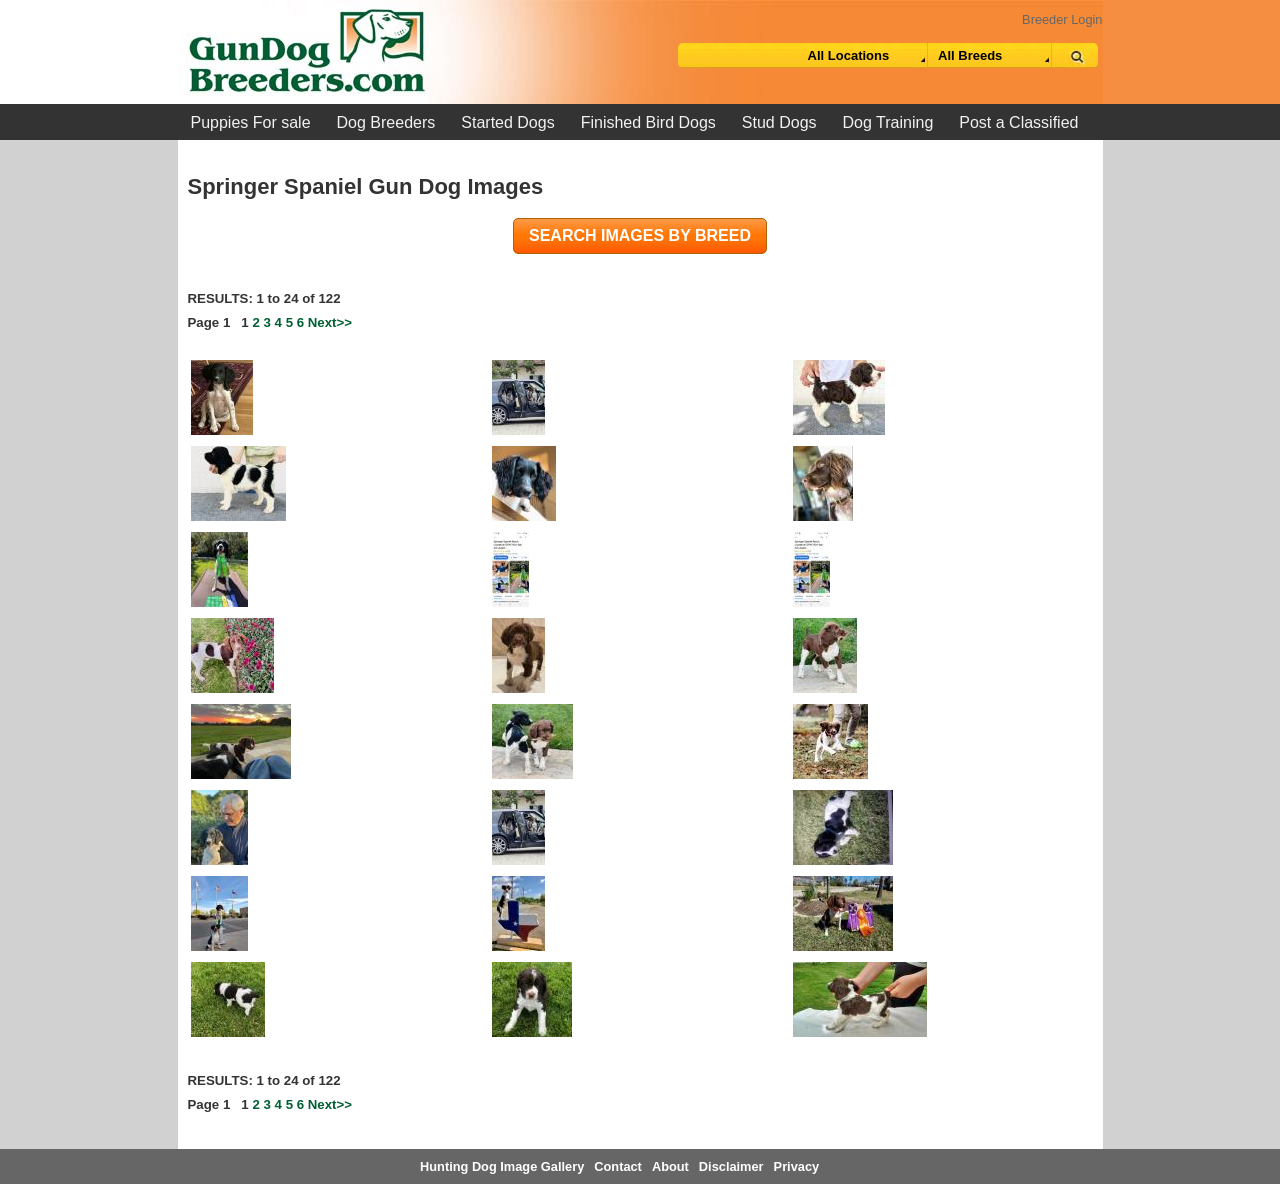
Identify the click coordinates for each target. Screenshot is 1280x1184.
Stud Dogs (779, 122)
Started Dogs (507, 122)
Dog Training (888, 122)
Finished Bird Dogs (648, 122)
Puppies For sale (251, 122)
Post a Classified (1018, 122)
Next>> (330, 322)
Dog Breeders (386, 122)
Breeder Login (1062, 19)
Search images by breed (640, 235)
